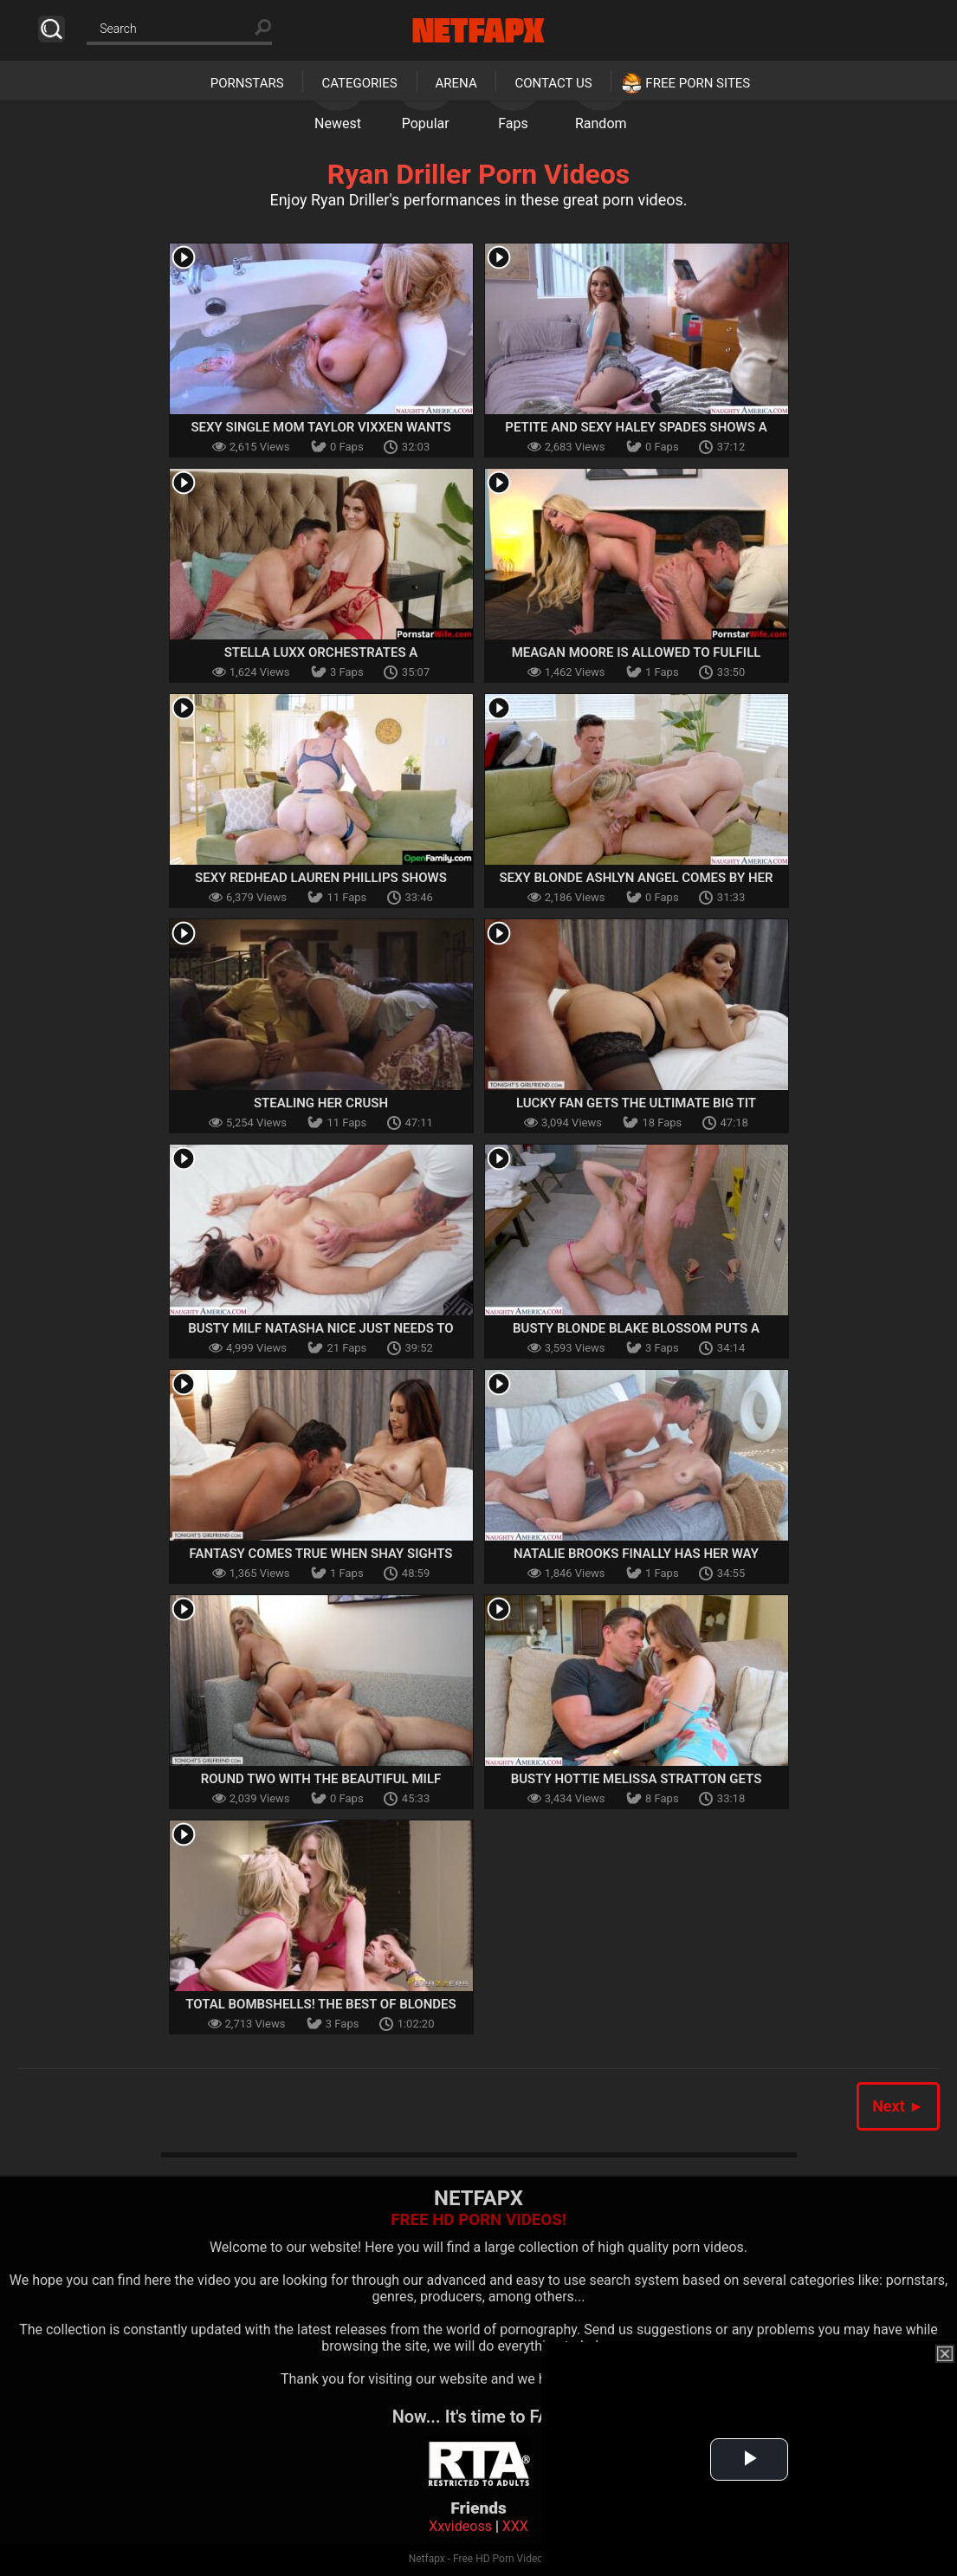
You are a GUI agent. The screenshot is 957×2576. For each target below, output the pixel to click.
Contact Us (553, 83)
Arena (456, 83)
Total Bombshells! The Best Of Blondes (320, 2004)
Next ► (898, 2106)
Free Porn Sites (697, 83)
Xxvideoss (460, 2526)
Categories (359, 83)
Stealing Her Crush (321, 1103)
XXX (515, 2526)
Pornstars (247, 83)
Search (51, 29)
